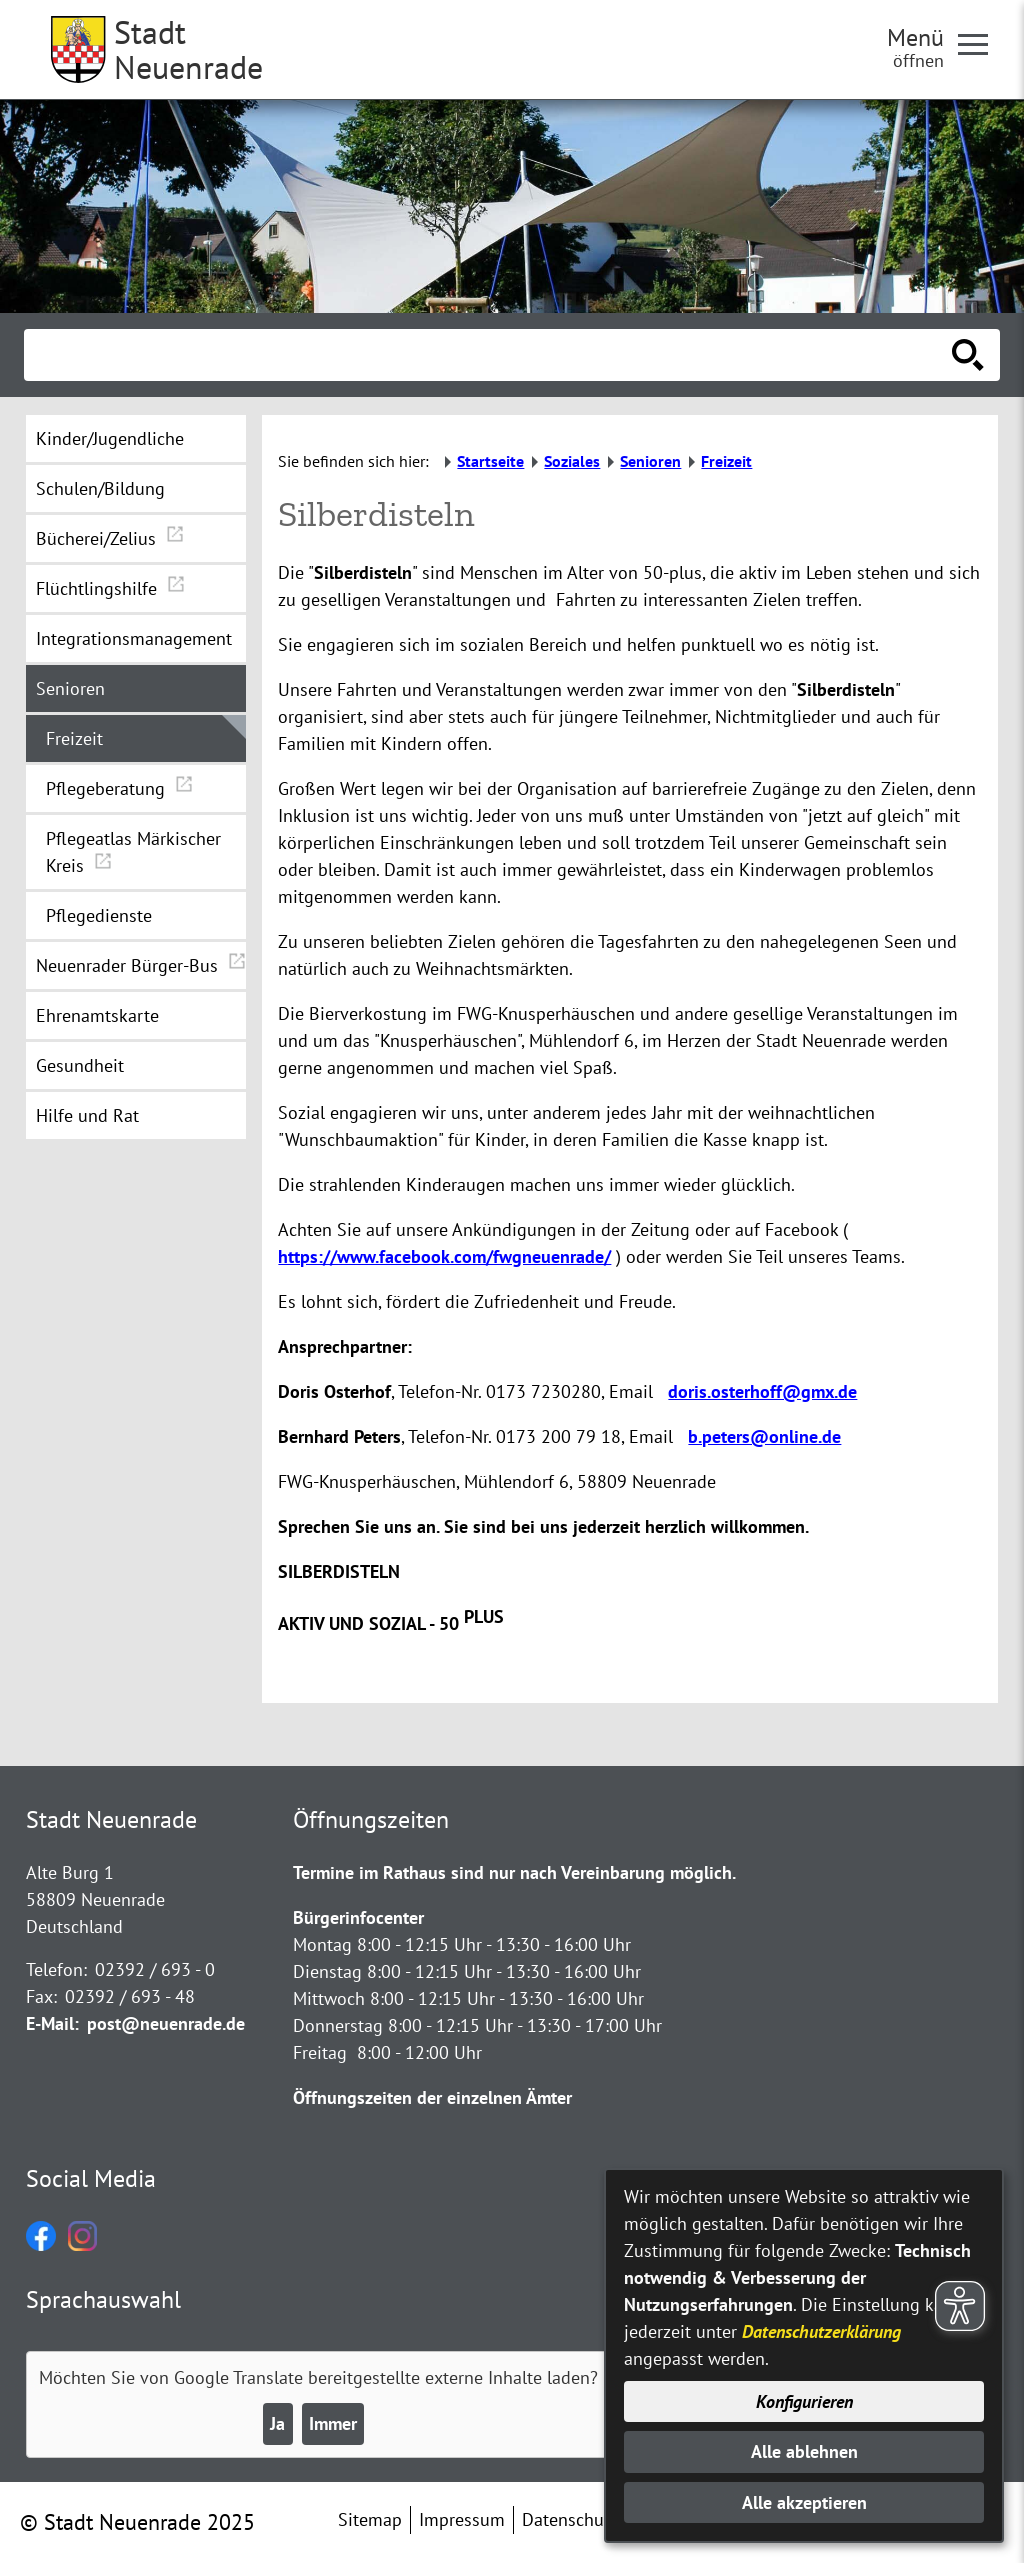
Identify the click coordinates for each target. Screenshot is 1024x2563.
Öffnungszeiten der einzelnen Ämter (432, 2097)
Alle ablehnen (804, 2451)
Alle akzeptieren (804, 2502)
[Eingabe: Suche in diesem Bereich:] (490, 355)
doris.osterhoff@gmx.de (762, 1391)
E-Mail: (52, 2023)
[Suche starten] (968, 355)
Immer (333, 2423)
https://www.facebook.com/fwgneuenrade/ (444, 1256)
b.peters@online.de (764, 1436)
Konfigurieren (804, 2401)
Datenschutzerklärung (821, 2331)
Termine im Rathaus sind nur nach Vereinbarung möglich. (514, 1872)
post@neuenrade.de (166, 2023)
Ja (277, 2423)
